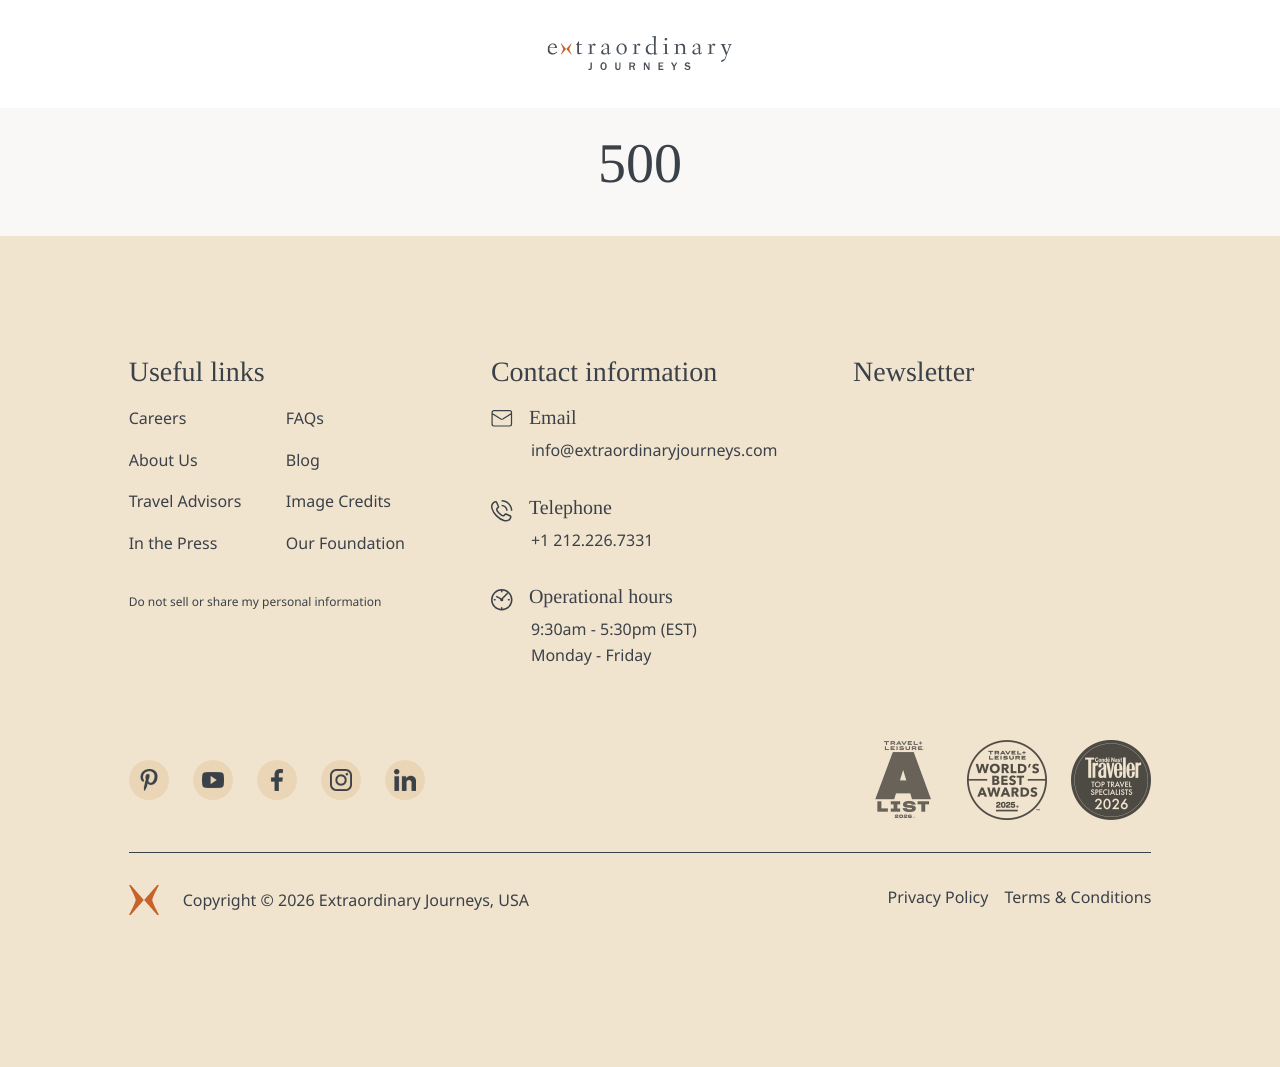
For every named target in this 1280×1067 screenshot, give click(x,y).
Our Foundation (345, 543)
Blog (303, 460)
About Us (163, 460)
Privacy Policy (937, 897)
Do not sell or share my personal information (255, 601)
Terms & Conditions (1077, 897)
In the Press (173, 543)
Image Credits (338, 501)
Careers (158, 418)
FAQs (305, 418)
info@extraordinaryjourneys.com (654, 450)
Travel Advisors (185, 501)
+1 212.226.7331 (592, 540)
